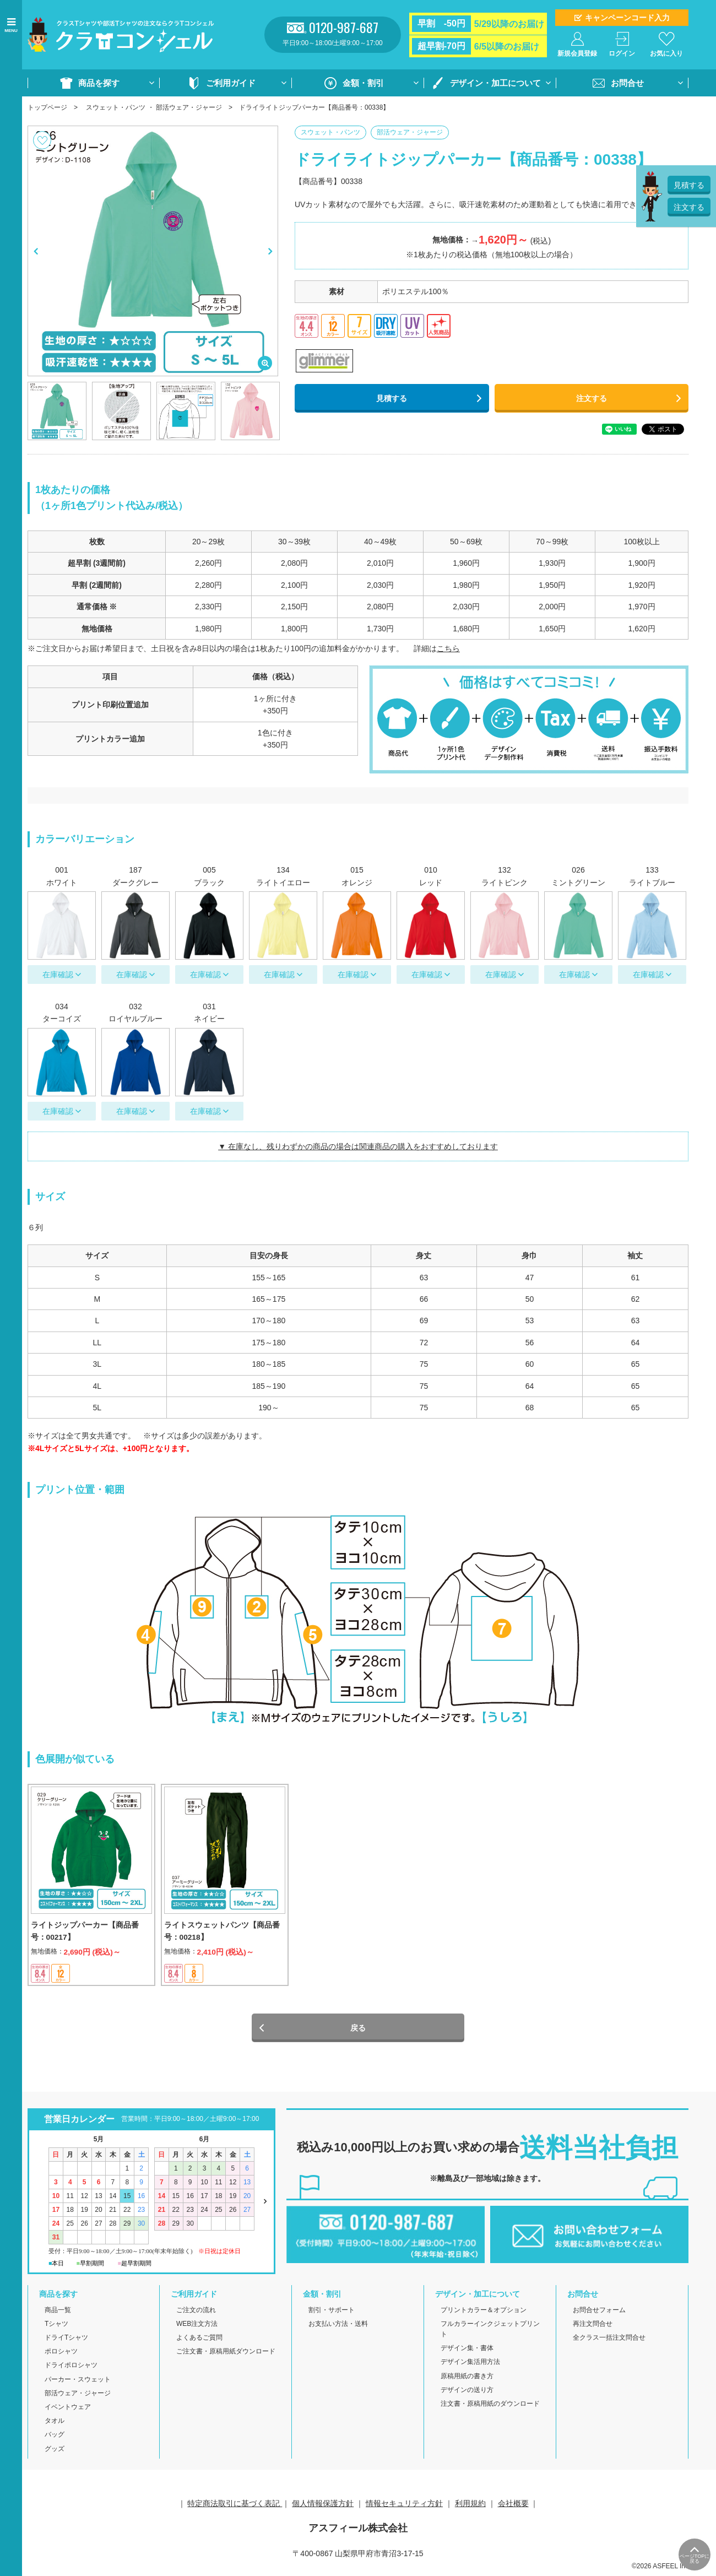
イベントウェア (68, 2411)
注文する (591, 398)
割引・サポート (331, 2314)
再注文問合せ (592, 2327)
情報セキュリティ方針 (404, 2507)
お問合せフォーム (599, 2314)
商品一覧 (58, 2314)
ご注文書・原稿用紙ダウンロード (225, 2355)
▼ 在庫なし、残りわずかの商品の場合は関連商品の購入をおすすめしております (358, 1146)
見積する (391, 398)
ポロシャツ (61, 2355)
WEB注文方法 (197, 2327)
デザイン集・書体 (467, 2352)
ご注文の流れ (196, 2314)
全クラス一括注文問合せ (609, 2341)
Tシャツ (56, 2327)
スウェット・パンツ (115, 107)
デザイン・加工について (495, 83)
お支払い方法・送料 (338, 2327)
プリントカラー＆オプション (484, 2314)
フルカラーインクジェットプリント (490, 2333)
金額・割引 (363, 83)
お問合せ (627, 83)
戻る (358, 2031)
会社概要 (513, 2507)
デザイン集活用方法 (470, 2366)
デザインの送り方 (467, 2394)
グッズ (54, 2452)
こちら (448, 648)
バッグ (54, 2439)
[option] (153, 251)
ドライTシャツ (66, 2341)
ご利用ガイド (231, 83)
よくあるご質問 (199, 2341)
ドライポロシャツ (71, 2369)
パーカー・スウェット (78, 2383)
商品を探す (99, 83)
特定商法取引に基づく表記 (234, 2507)
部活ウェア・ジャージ (189, 107)
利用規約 (470, 2507)
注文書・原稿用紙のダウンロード (490, 2407)
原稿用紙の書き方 (467, 2380)
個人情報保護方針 (323, 2507)
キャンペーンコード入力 (627, 17)
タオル (54, 2424)
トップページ (47, 107)
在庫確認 (57, 974)
